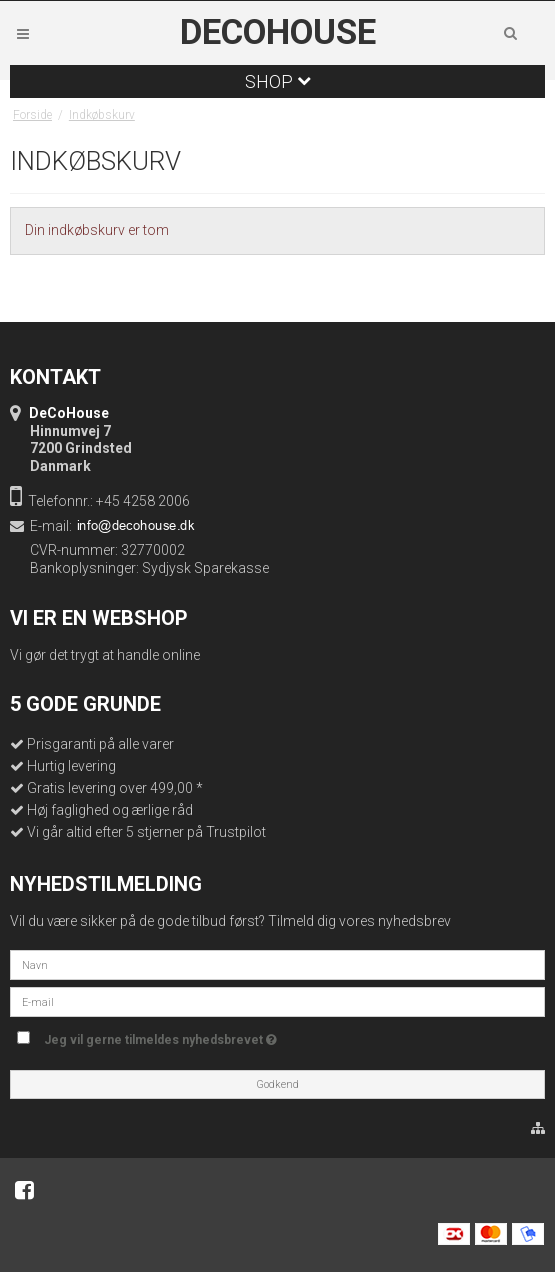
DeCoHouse (278, 33)
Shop (278, 81)
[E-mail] (277, 1001)
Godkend (277, 1084)
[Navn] (277, 964)
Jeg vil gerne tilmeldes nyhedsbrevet (160, 1035)
